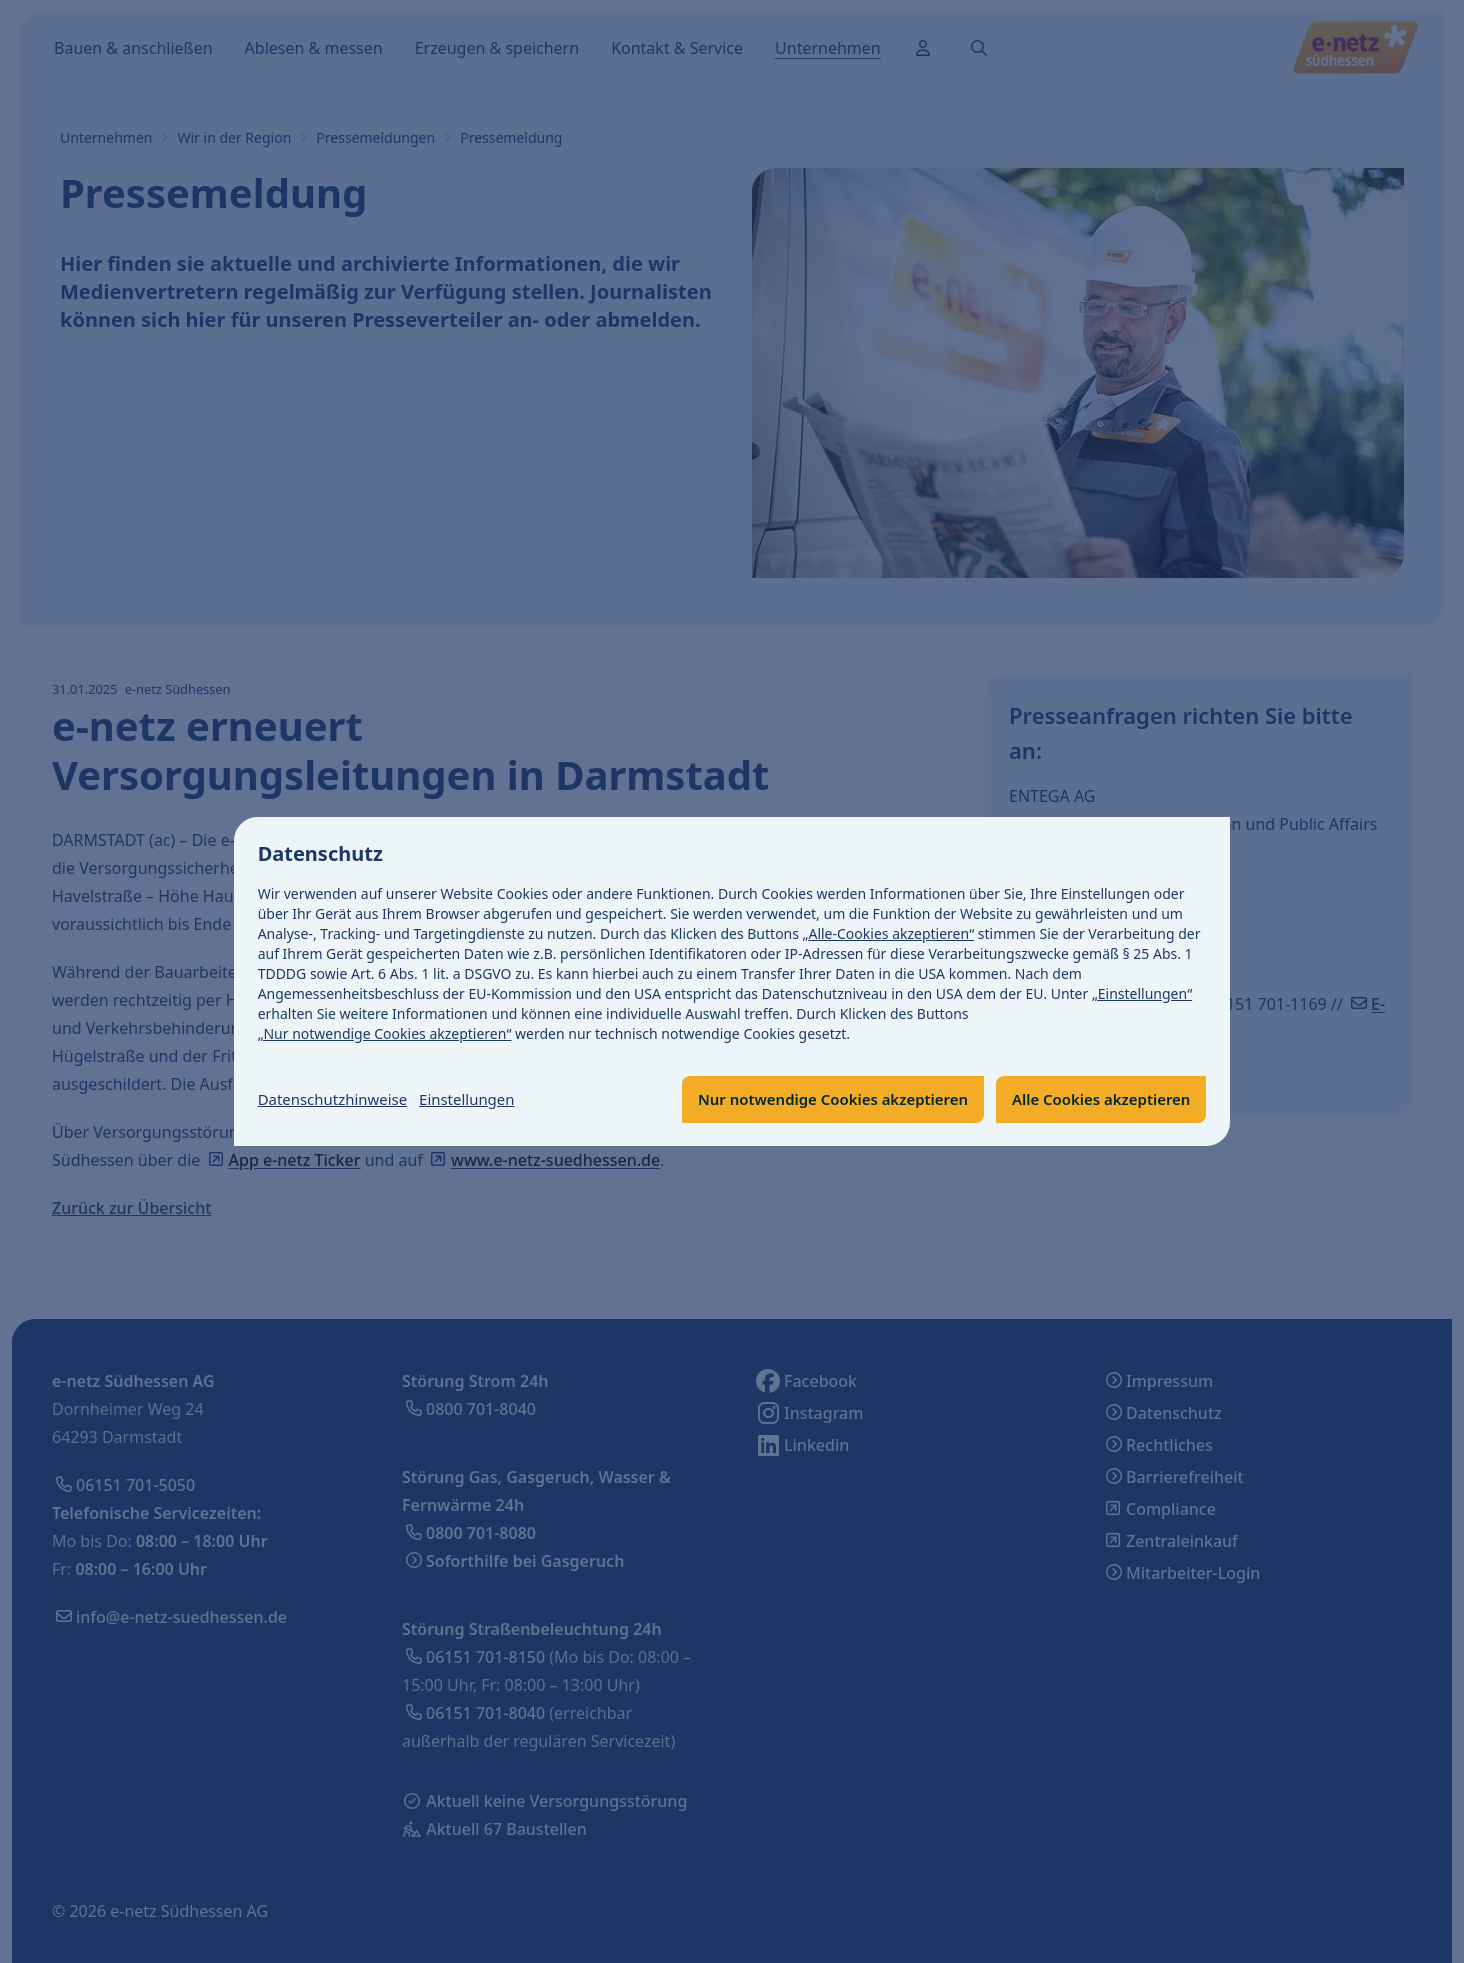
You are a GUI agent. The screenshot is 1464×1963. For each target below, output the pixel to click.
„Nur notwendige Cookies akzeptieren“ (385, 1033)
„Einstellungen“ (1142, 993)
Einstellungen (481, 1100)
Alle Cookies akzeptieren (1094, 1100)
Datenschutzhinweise (338, 1100)
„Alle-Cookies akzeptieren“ (889, 933)
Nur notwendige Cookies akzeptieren (810, 1100)
